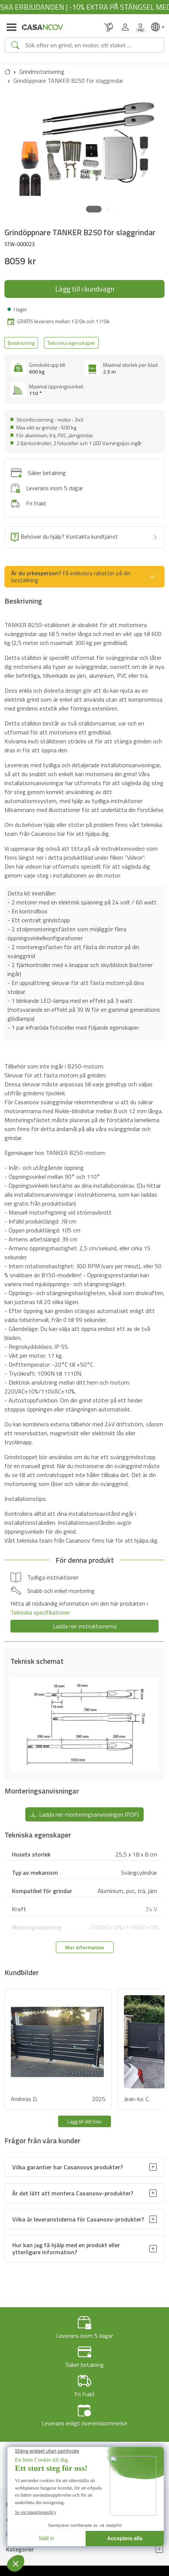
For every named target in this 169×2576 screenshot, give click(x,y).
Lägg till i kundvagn (84, 289)
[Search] (91, 45)
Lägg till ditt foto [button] (84, 2121)
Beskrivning (21, 343)
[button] (94, 209)
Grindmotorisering (41, 71)
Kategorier (20, 2549)
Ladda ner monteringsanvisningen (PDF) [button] (84, 1814)
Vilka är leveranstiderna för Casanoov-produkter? (78, 2219)
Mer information (84, 1947)
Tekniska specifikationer (40, 1612)
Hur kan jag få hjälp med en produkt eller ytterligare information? (66, 2248)
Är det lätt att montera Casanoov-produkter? (72, 2193)
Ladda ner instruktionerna (85, 1626)
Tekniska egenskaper (71, 343)
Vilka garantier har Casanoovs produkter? (67, 2167)
